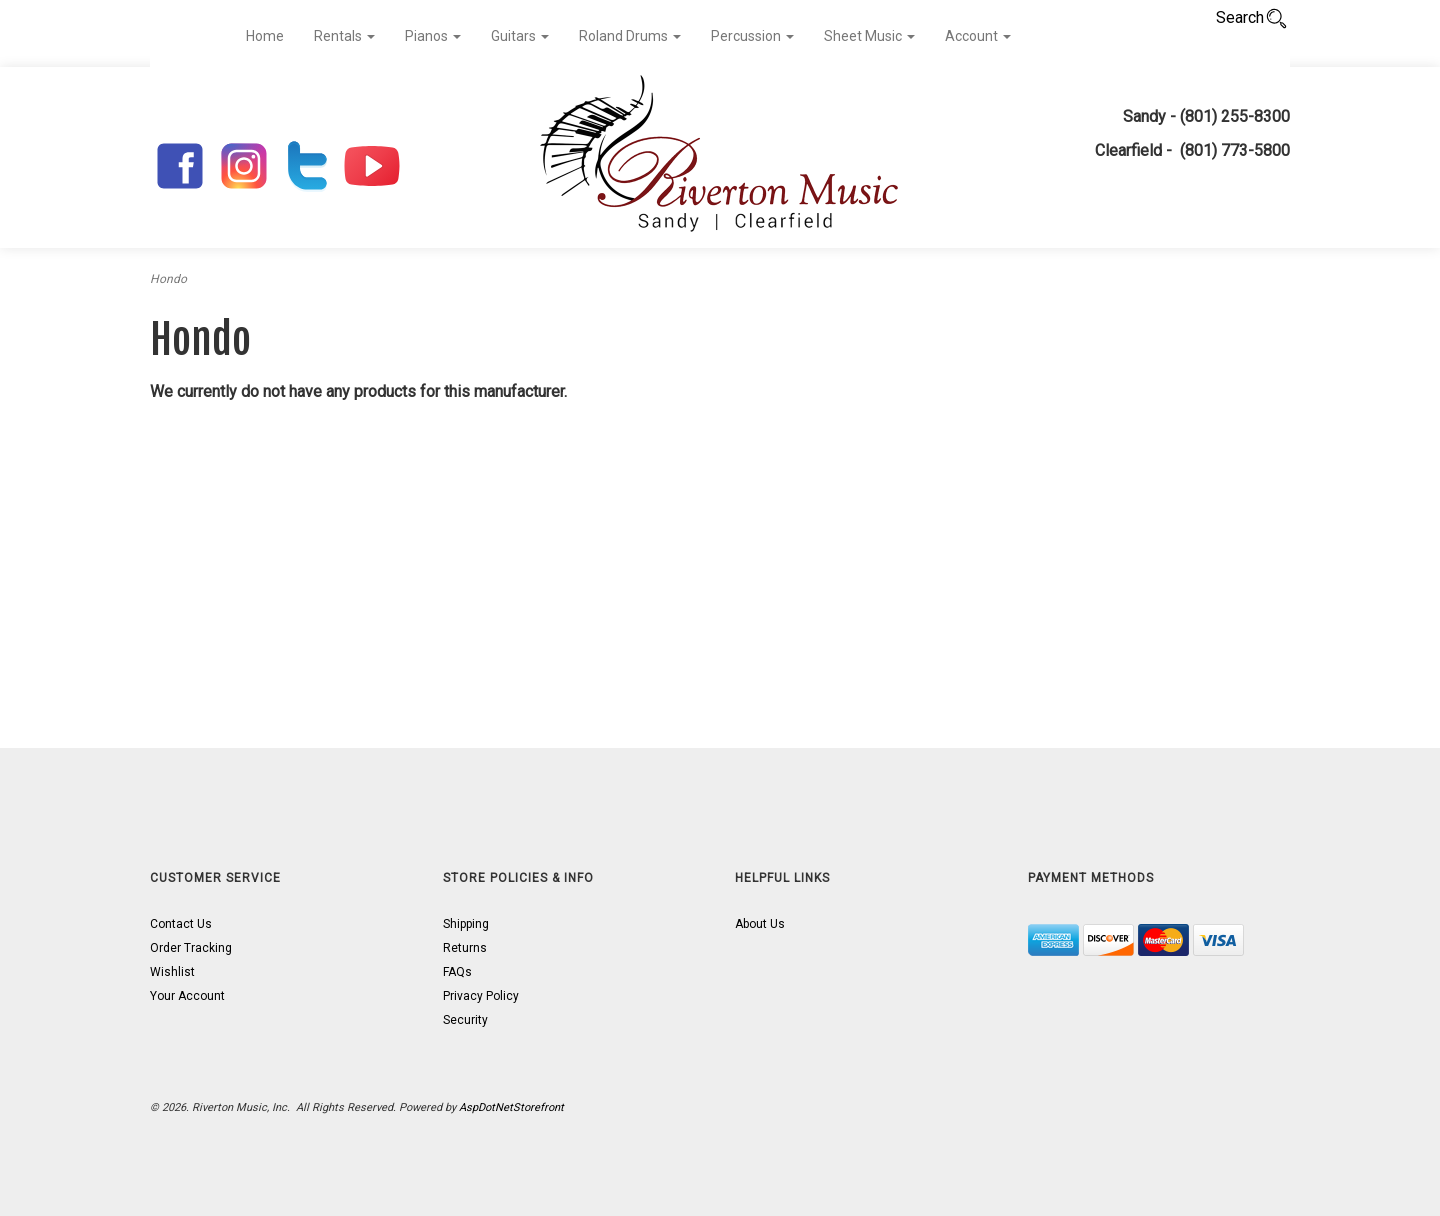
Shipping (466, 924)
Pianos (433, 36)
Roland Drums (630, 36)
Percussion (752, 36)
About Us (760, 924)
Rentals (344, 36)
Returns (465, 948)
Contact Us (181, 924)
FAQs (457, 972)
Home (265, 36)
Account (978, 36)
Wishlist (172, 972)
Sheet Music (869, 36)
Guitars (520, 36)
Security (465, 1020)
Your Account (187, 996)
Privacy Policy (481, 996)
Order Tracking (191, 948)
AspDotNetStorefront (511, 1107)
